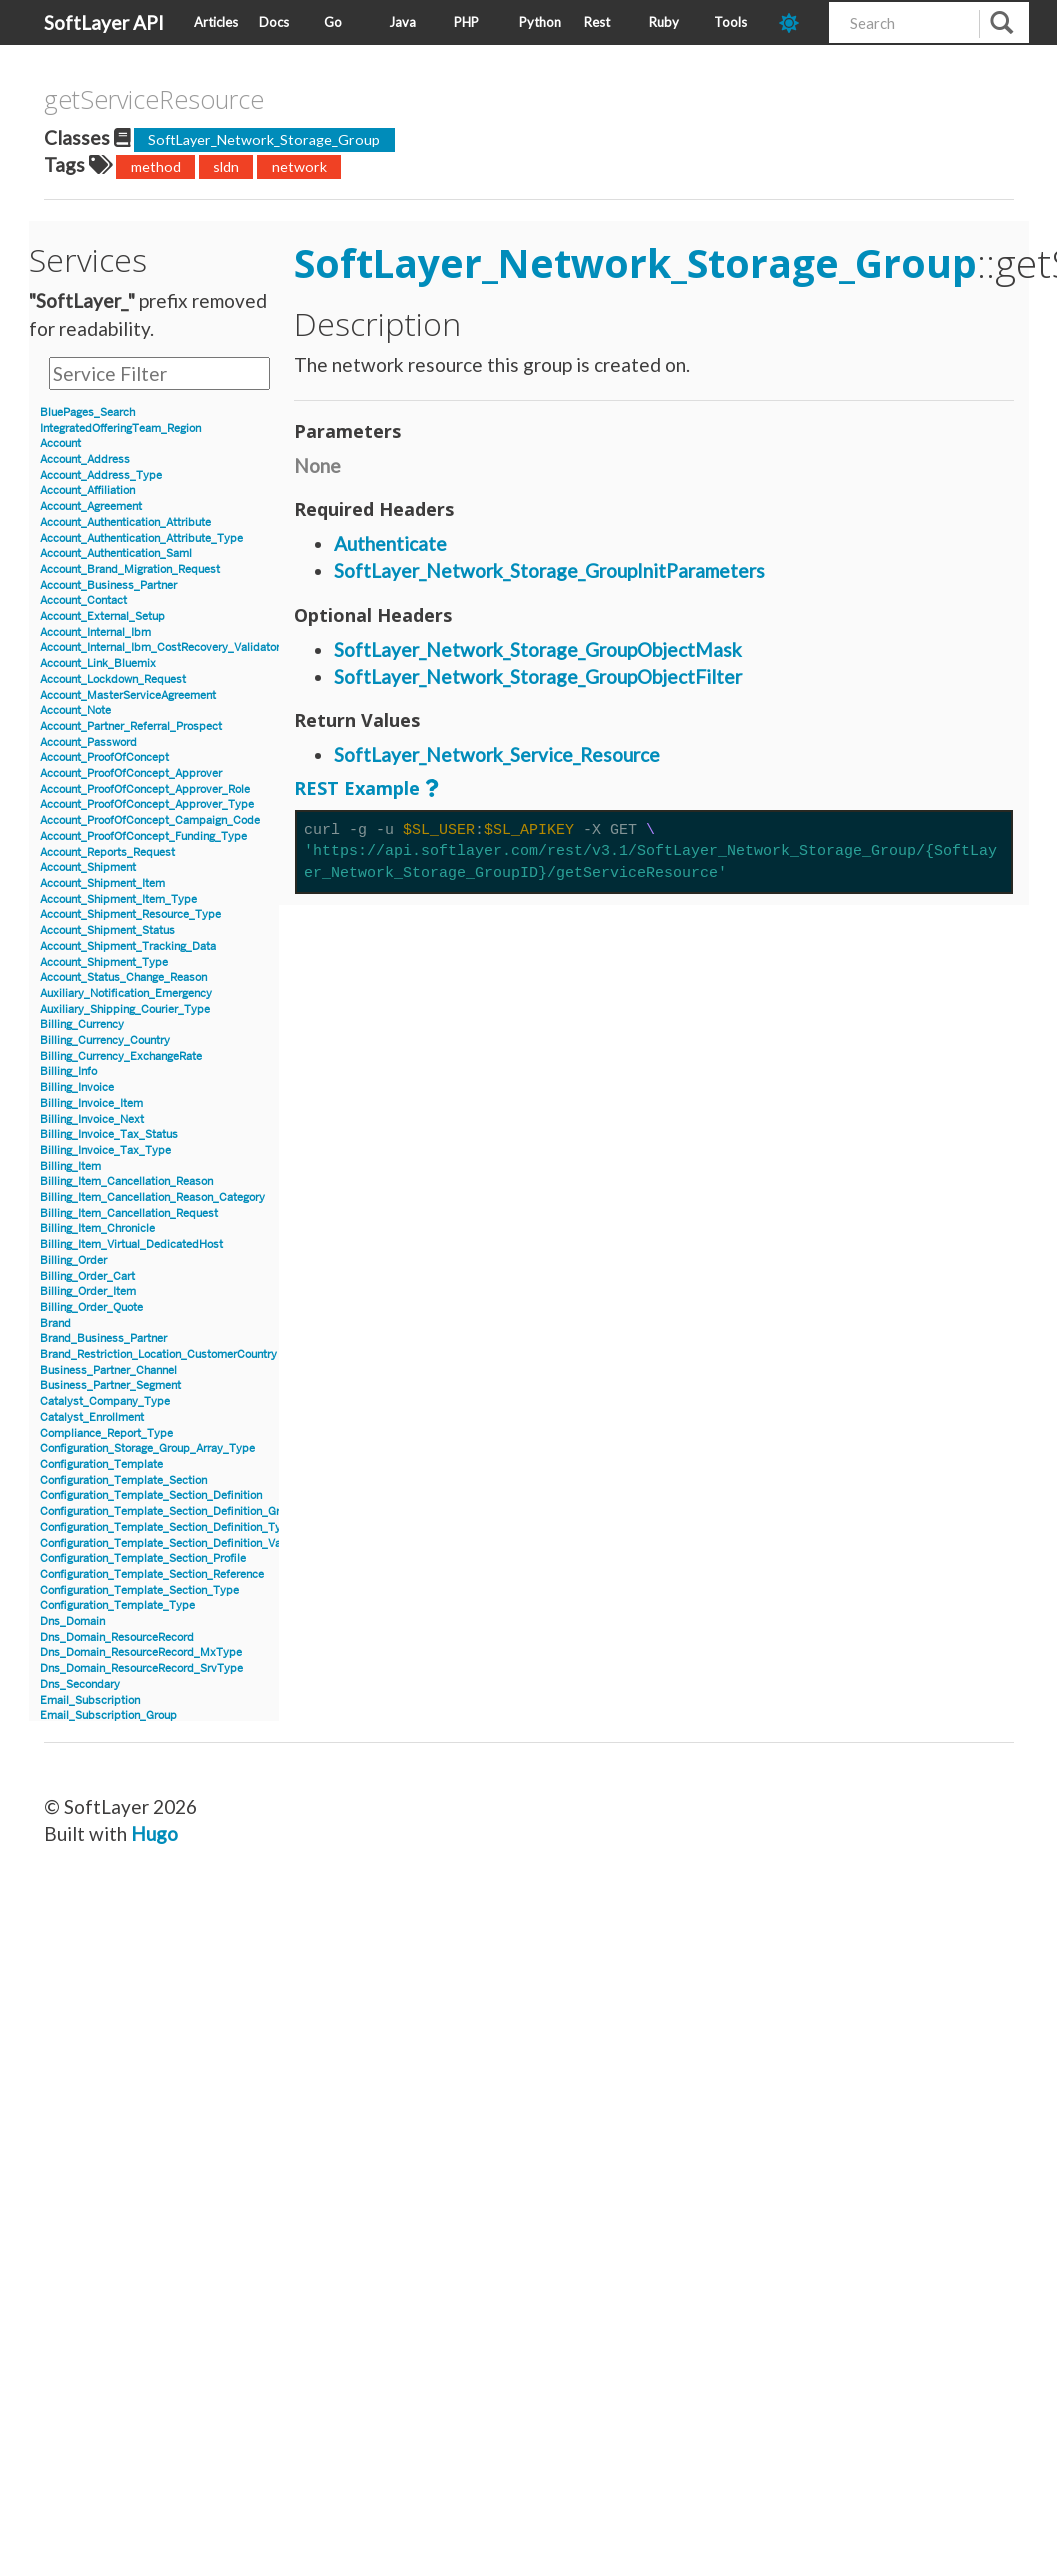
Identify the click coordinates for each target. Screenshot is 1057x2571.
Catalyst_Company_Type (105, 1401)
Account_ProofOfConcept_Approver (131, 773)
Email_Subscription (90, 1700)
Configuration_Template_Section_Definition (151, 1495)
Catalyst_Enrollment (92, 1417)
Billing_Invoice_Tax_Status (109, 1134)
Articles (216, 22)
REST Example (357, 788)
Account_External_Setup (102, 616)
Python (540, 22)
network (299, 166)
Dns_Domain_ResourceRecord (117, 1637)
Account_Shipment (88, 867)
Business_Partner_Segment (110, 1385)
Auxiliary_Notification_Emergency (126, 993)
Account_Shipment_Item (102, 883)
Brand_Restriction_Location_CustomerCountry (158, 1354)
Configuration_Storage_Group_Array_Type (147, 1448)
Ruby (664, 22)
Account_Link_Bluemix (98, 663)
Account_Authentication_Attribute (125, 522)
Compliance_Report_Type (106, 1433)
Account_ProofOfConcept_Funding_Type (143, 836)
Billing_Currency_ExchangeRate (121, 1056)
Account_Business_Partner (108, 585)
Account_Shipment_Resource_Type (130, 914)
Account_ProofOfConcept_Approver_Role (145, 789)
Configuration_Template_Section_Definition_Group (169, 1511)
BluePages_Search (87, 412)
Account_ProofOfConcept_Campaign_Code (150, 820)
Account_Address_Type (101, 475)
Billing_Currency (82, 1024)
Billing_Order (73, 1260)
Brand (55, 1323)
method (156, 166)
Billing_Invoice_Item (91, 1103)
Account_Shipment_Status (107, 930)
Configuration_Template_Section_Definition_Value (168, 1543)
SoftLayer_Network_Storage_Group (264, 139)
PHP (466, 22)
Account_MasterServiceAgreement (128, 695)
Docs (274, 22)
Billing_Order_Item (88, 1291)
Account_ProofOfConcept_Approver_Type (147, 804)
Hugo (154, 1833)
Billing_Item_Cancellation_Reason (126, 1181)
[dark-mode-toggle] (796, 22)
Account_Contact (83, 600)
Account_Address (85, 459)
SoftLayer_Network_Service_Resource (497, 754)
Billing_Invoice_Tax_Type (105, 1150)
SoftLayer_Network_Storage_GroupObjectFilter (538, 676)
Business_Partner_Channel (108, 1370)
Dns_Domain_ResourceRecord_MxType (141, 1652)
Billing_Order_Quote (91, 1307)
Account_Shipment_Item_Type (118, 899)
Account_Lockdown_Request (113, 679)
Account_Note (75, 710)
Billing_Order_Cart (87, 1276)
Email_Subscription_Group (108, 1715)
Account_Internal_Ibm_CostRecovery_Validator (160, 647)
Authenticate (390, 543)
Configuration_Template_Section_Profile (143, 1558)
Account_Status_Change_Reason (123, 977)
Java (402, 22)
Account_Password (88, 742)
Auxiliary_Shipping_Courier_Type (125, 1009)
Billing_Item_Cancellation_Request (129, 1213)
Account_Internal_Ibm (95, 632)
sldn (226, 166)
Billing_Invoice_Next (92, 1119)
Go (333, 22)
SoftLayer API (104, 22)
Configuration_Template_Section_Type (139, 1590)
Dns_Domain (72, 1621)
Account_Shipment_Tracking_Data (128, 946)
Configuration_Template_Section (123, 1480)
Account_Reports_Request (107, 852)
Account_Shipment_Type (104, 962)
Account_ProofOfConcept (104, 757)
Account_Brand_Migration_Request (130, 569)
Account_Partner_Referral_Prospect (131, 726)
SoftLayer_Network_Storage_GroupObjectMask (538, 649)
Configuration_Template (101, 1464)
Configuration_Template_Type (117, 1605)
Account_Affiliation (87, 490)
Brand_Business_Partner (103, 1338)
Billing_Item (70, 1166)
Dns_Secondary (80, 1684)
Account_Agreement (91, 506)
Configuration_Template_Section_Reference (152, 1574)
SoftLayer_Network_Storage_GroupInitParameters (549, 570)
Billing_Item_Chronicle (97, 1228)
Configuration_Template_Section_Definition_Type (167, 1527)
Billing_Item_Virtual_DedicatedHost (131, 1244)
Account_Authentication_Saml (116, 553)
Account (60, 443)
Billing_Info (68, 1071)
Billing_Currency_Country (105, 1040)
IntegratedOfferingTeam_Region (120, 428)
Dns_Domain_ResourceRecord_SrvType (141, 1668)
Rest (597, 22)
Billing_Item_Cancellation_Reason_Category (152, 1197)
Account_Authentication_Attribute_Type (141, 538)
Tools (730, 22)
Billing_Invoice (77, 1087)
